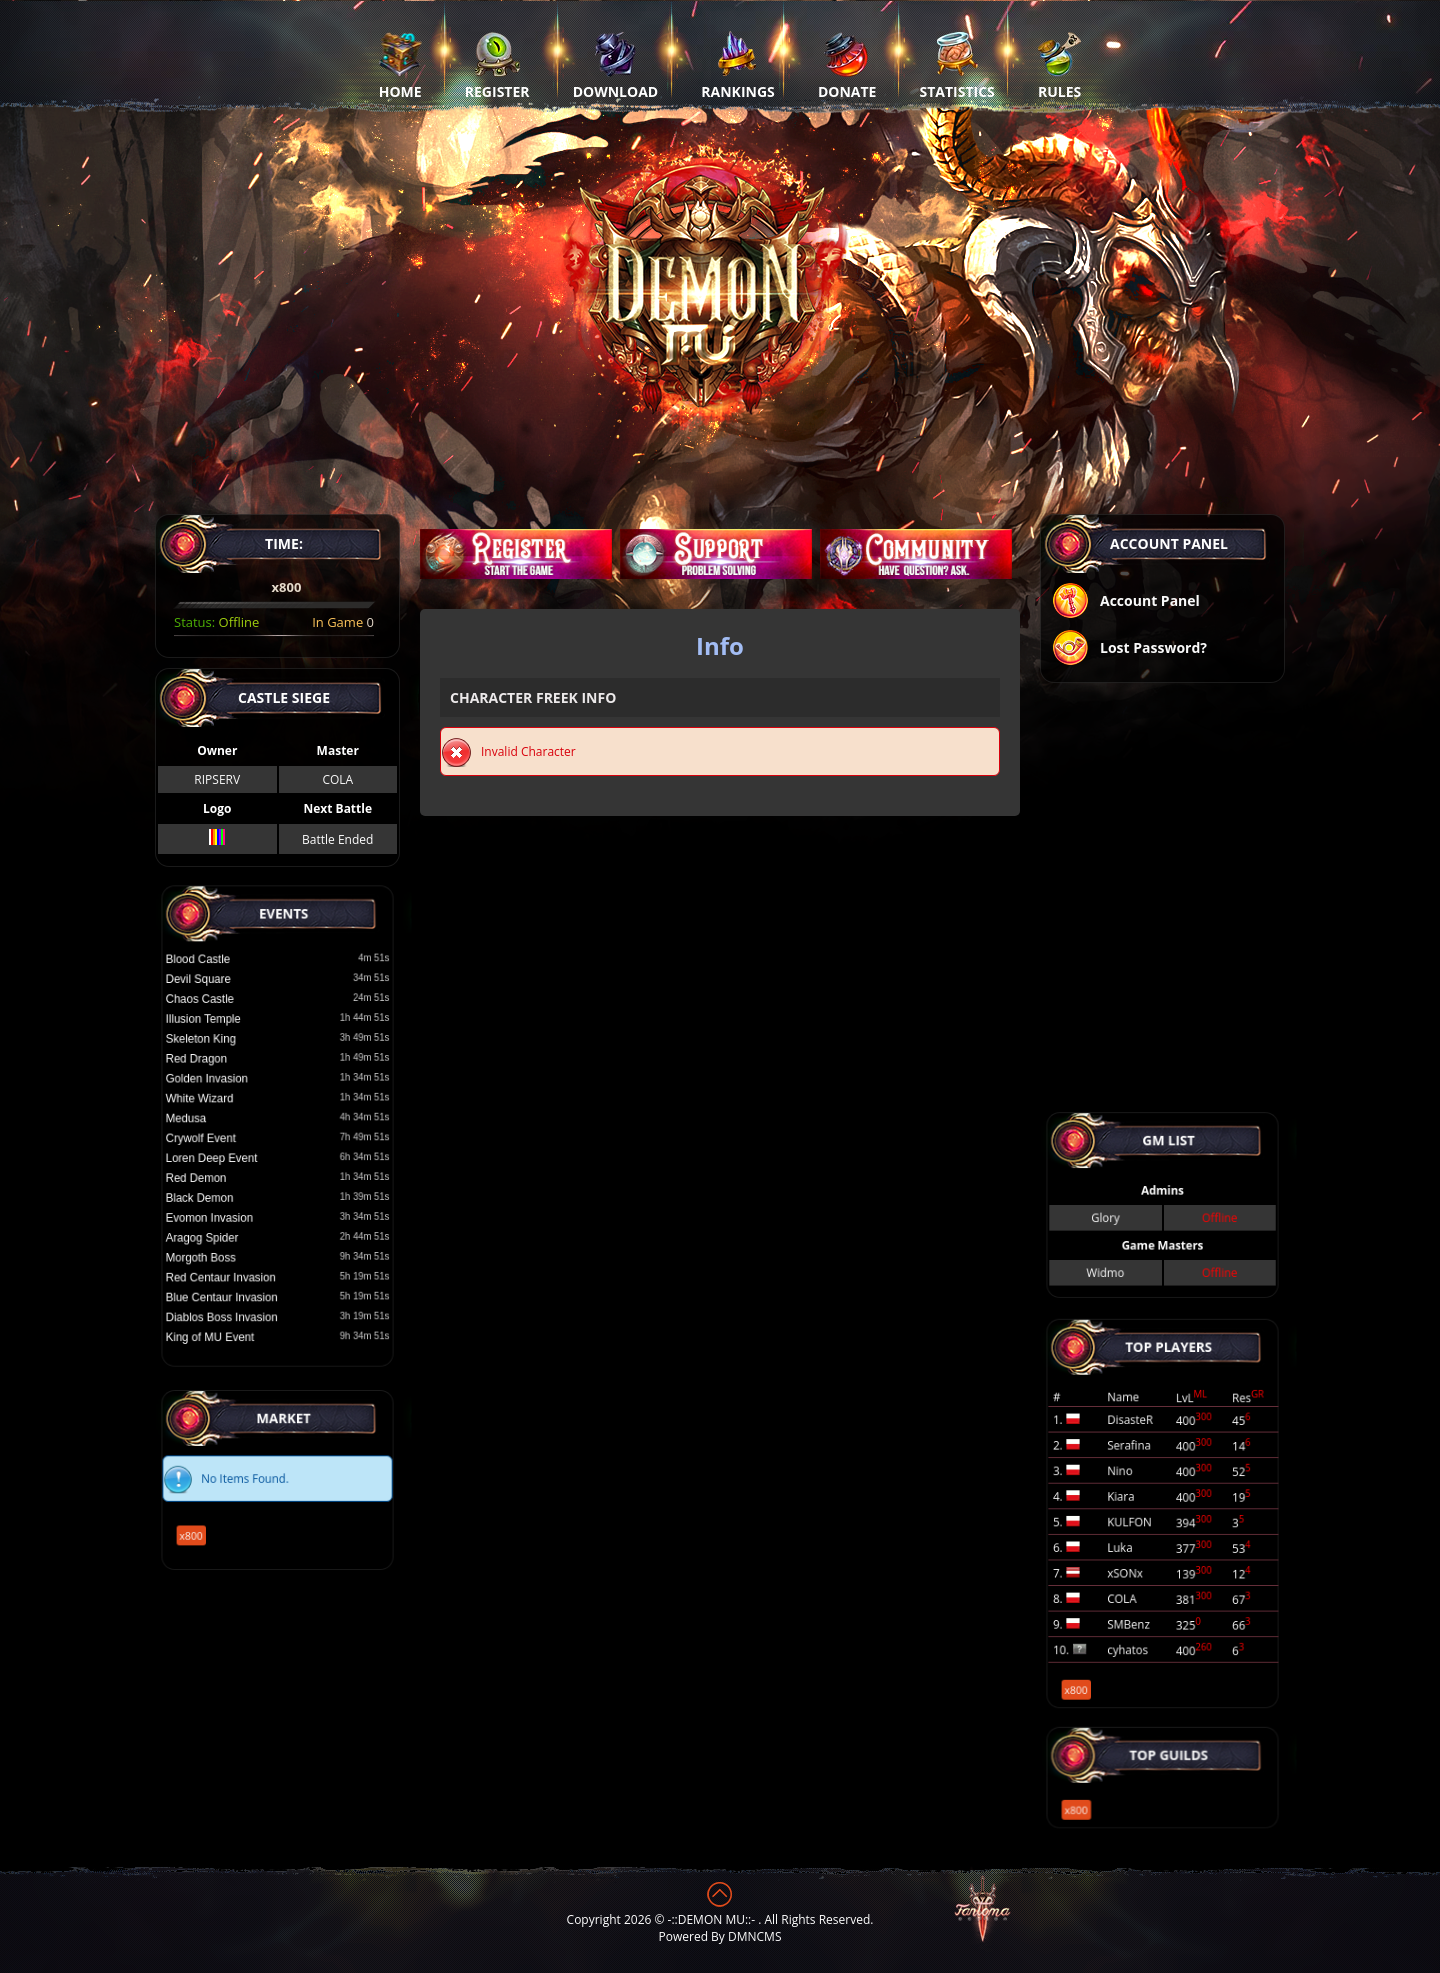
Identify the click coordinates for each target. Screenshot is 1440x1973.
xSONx (1139, 1550)
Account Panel (1125, 602)
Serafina (1141, 1471)
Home (400, 65)
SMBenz (1141, 1582)
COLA (337, 779)
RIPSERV (217, 779)
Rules (1059, 65)
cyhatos (1140, 1598)
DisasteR (1142, 1455)
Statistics (957, 65)
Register (497, 65)
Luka (1136, 1534)
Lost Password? (1129, 649)
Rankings (737, 65)
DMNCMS (754, 1936)
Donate (847, 65)
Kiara (1136, 1503)
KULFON (1141, 1519)
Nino (1136, 1487)
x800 (224, 1514)
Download (616, 65)
